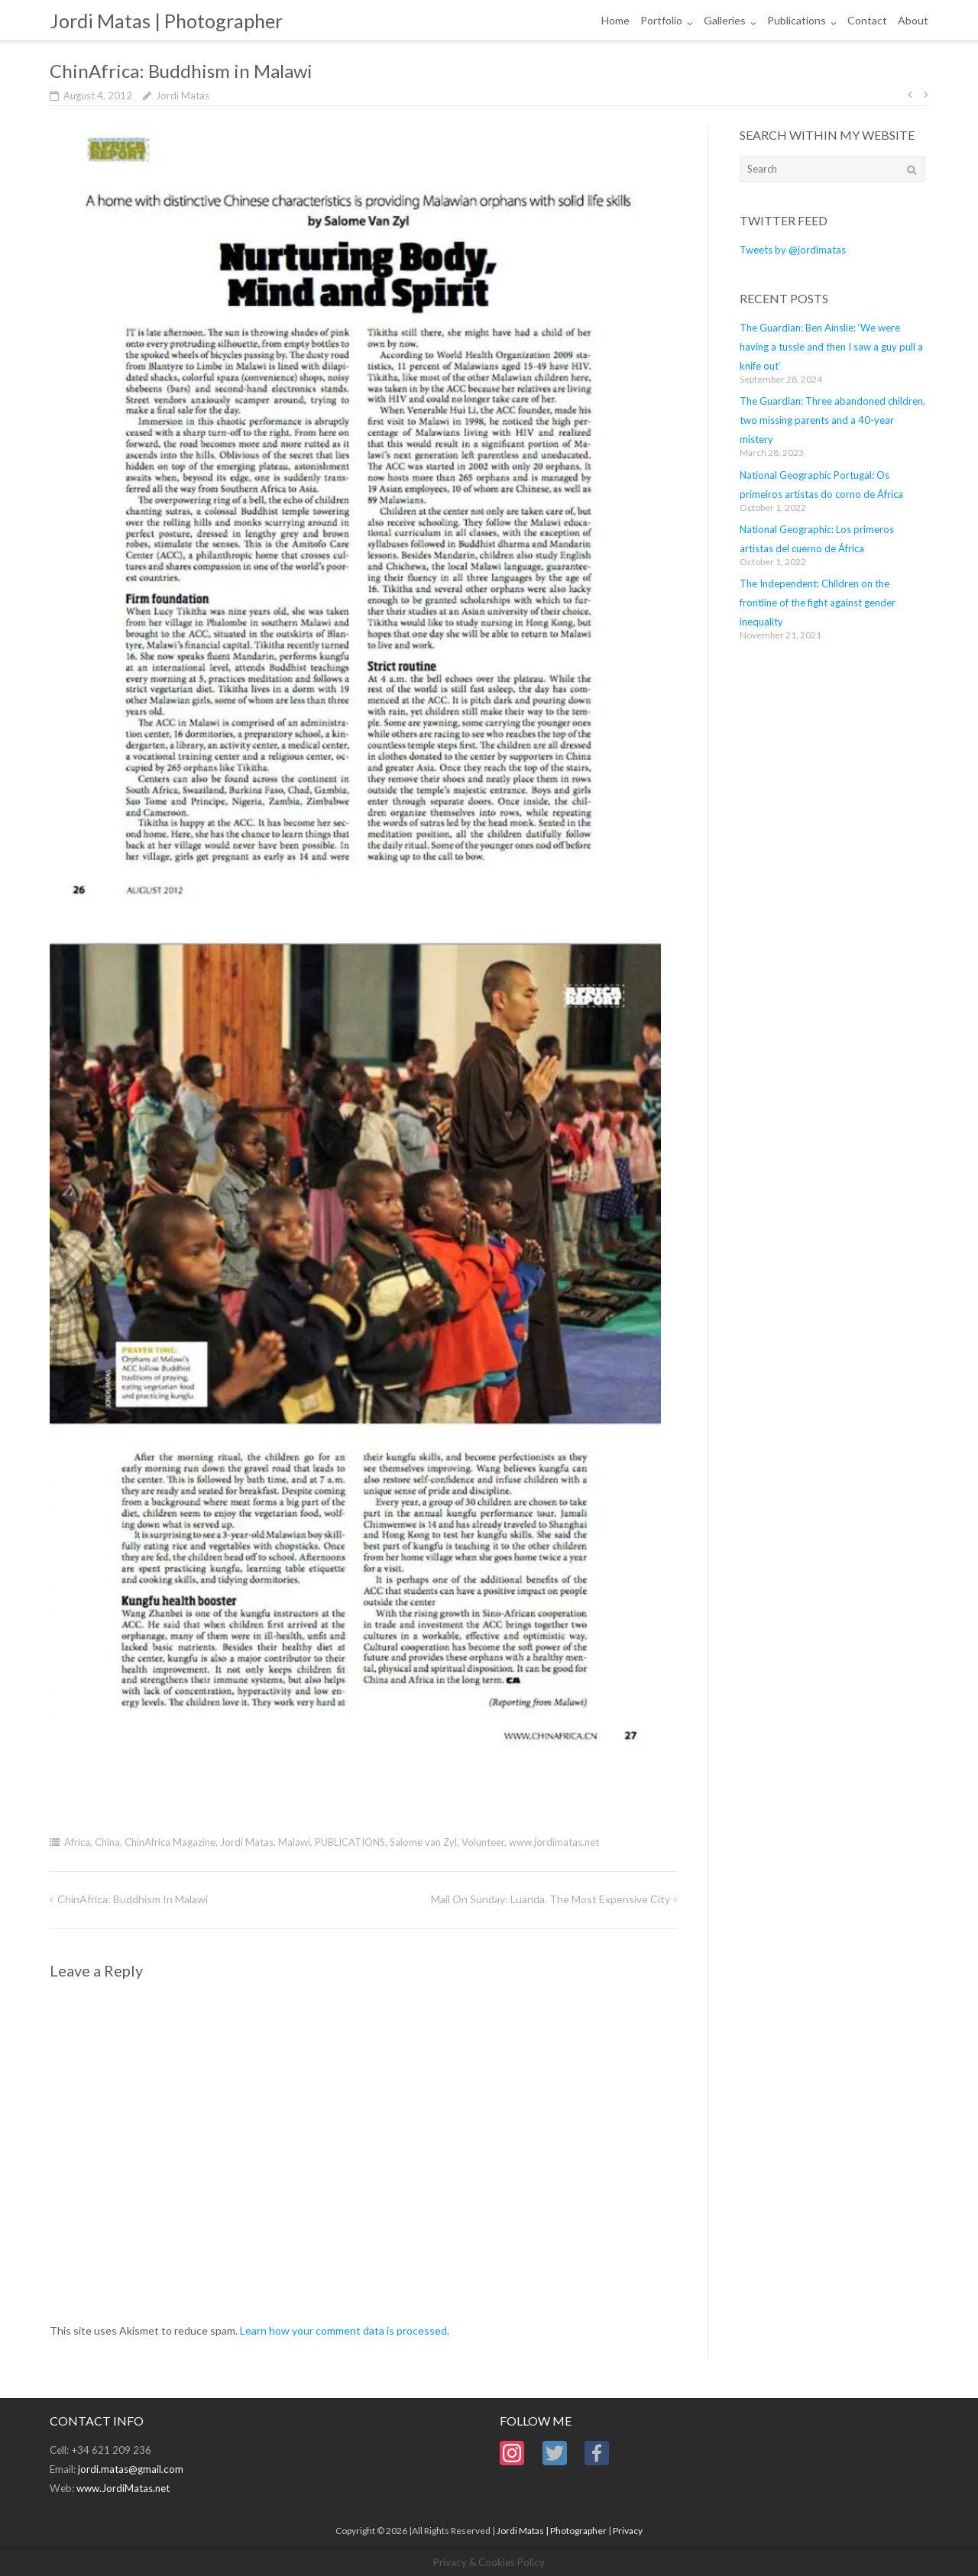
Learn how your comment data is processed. (344, 2330)
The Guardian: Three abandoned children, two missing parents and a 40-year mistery (832, 420)
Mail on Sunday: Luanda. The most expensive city (550, 1898)
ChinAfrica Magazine (170, 1842)
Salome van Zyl (423, 1842)
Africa (77, 1842)
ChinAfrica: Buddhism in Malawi (132, 1898)
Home (615, 20)
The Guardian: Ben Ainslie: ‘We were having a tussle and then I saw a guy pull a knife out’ (831, 347)
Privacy (628, 2530)
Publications (796, 20)
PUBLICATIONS (350, 1842)
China (107, 1842)
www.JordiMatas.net (123, 2488)
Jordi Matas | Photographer (552, 2530)
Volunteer (482, 1842)
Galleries (725, 20)
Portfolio (661, 20)
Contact (867, 20)
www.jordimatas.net (554, 1842)
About (913, 20)
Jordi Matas (182, 95)
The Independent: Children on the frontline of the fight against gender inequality (817, 602)
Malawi (294, 1842)
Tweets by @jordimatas (793, 250)
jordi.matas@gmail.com (130, 2469)
